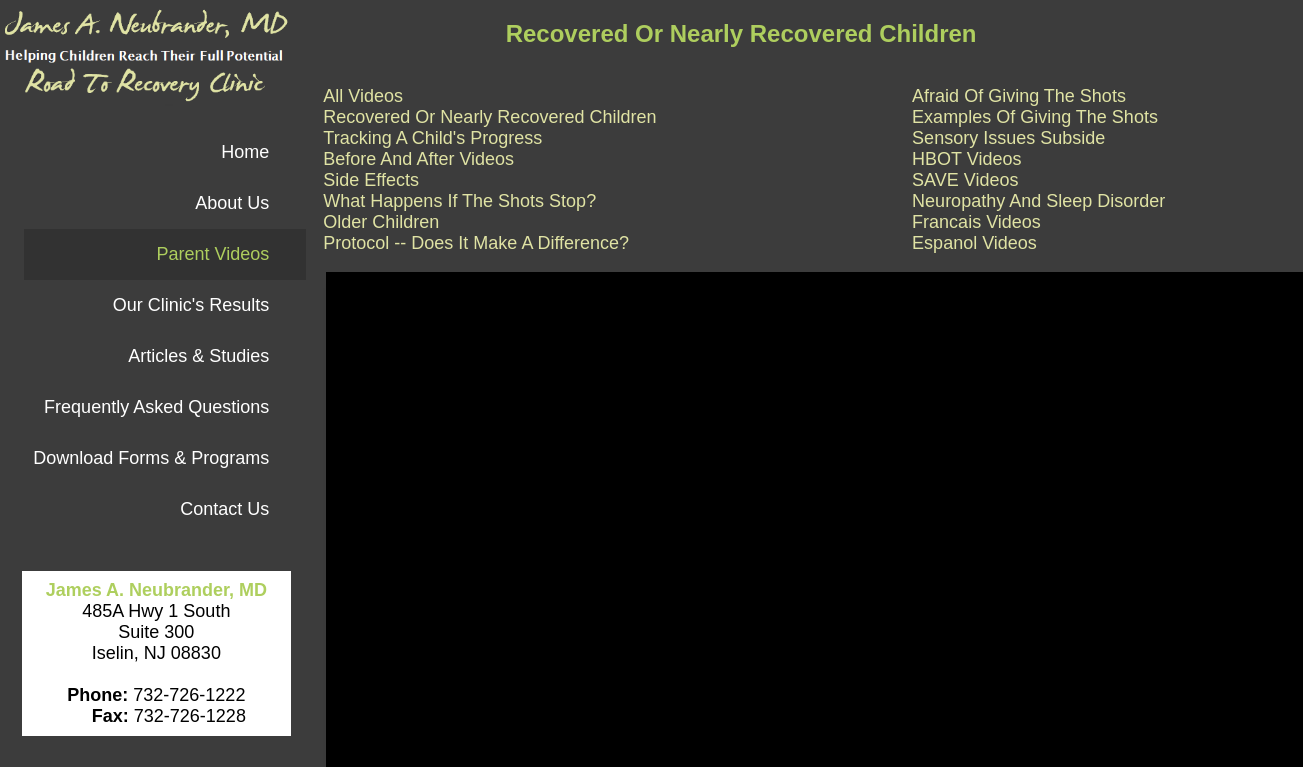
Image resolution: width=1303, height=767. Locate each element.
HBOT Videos (966, 159)
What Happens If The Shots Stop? (459, 201)
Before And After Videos (418, 159)
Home (245, 152)
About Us (232, 203)
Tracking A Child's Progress (432, 138)
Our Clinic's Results (191, 305)
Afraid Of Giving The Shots (1019, 96)
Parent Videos (212, 254)
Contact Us (224, 509)
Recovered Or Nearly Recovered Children (489, 117)
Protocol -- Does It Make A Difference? (476, 243)
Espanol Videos (974, 243)
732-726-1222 (186, 695)
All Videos (363, 96)
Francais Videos (976, 222)
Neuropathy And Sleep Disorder (1038, 201)
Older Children (381, 222)
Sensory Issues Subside (1008, 138)
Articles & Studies (198, 356)
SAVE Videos (965, 180)
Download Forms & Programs (151, 458)
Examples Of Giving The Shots (1035, 117)
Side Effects (371, 180)
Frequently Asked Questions (156, 407)
